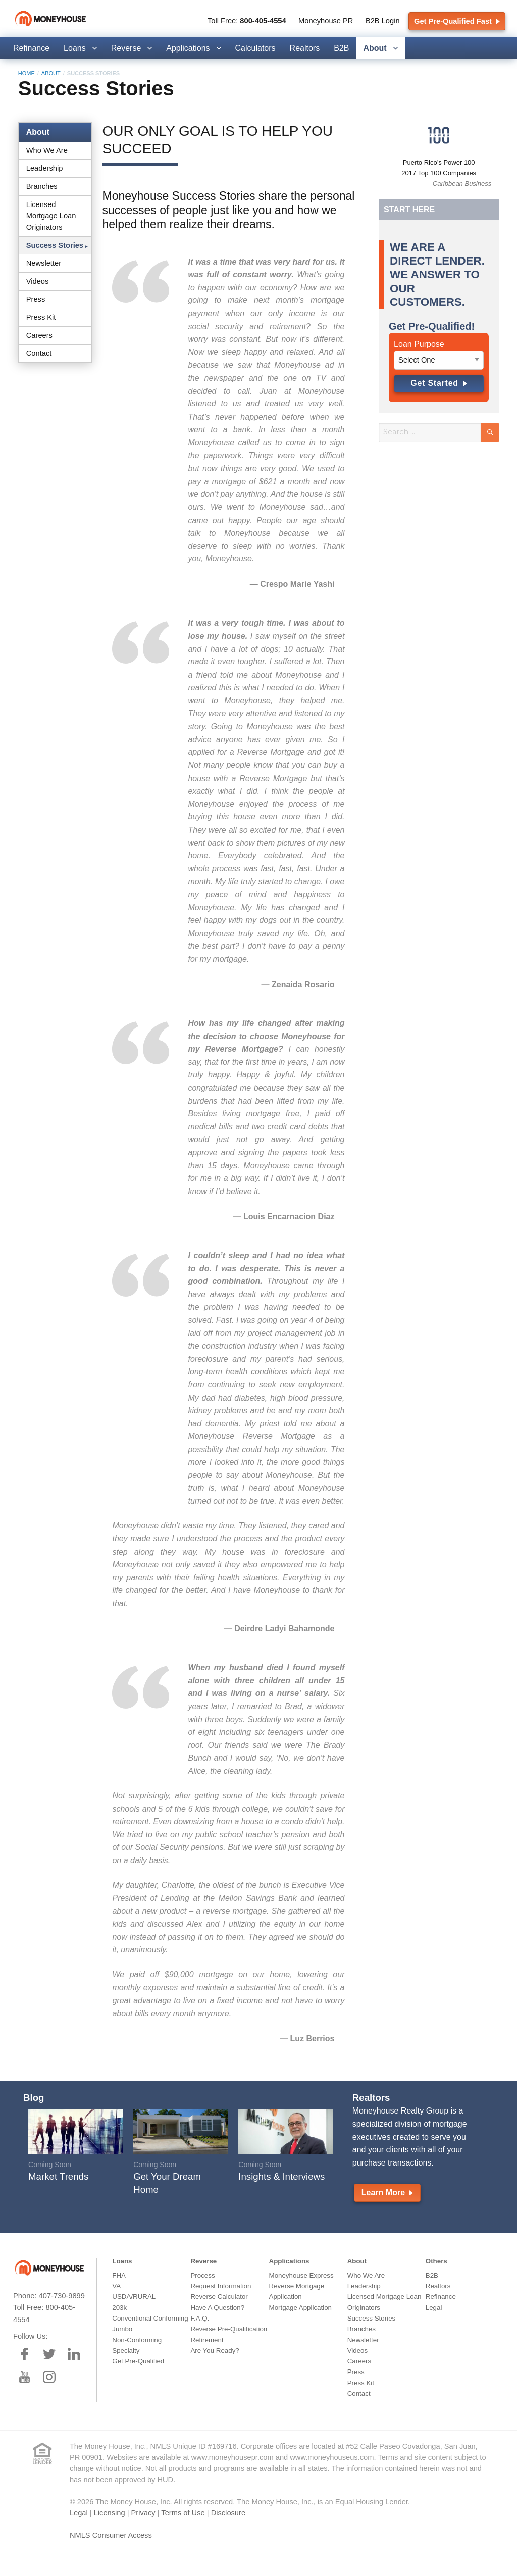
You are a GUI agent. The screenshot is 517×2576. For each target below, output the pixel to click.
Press (35, 299)
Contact (39, 353)
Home (26, 73)
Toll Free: (247, 21)
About (374, 48)
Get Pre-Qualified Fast (457, 21)
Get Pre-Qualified (138, 2361)
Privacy (143, 2513)
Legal (434, 2307)
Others (436, 2261)
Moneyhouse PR (325, 21)
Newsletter (43, 263)
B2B (341, 48)
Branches (42, 186)
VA (116, 2286)
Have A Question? (217, 2307)
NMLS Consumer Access (111, 2535)
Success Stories (54, 245)
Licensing (109, 2513)
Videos (37, 281)
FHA (119, 2275)
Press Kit (41, 317)
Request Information (220, 2286)
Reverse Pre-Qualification (228, 2329)
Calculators (255, 48)
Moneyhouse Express (301, 2275)
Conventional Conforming (150, 2318)
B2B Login (383, 21)
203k (119, 2307)
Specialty (125, 2350)
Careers (39, 335)
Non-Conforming (137, 2340)
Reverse (126, 48)
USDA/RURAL (134, 2296)
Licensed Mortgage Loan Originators (51, 215)
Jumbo (122, 2329)
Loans (75, 48)
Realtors (305, 48)
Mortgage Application (300, 2307)
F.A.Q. (199, 2318)
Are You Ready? (214, 2350)
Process (202, 2275)
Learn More (387, 2192)
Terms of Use (182, 2513)
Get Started (438, 383)
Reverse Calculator (218, 2296)
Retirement (206, 2340)
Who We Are (47, 150)
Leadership (44, 168)
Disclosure (228, 2513)
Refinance (31, 48)
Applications (188, 48)
